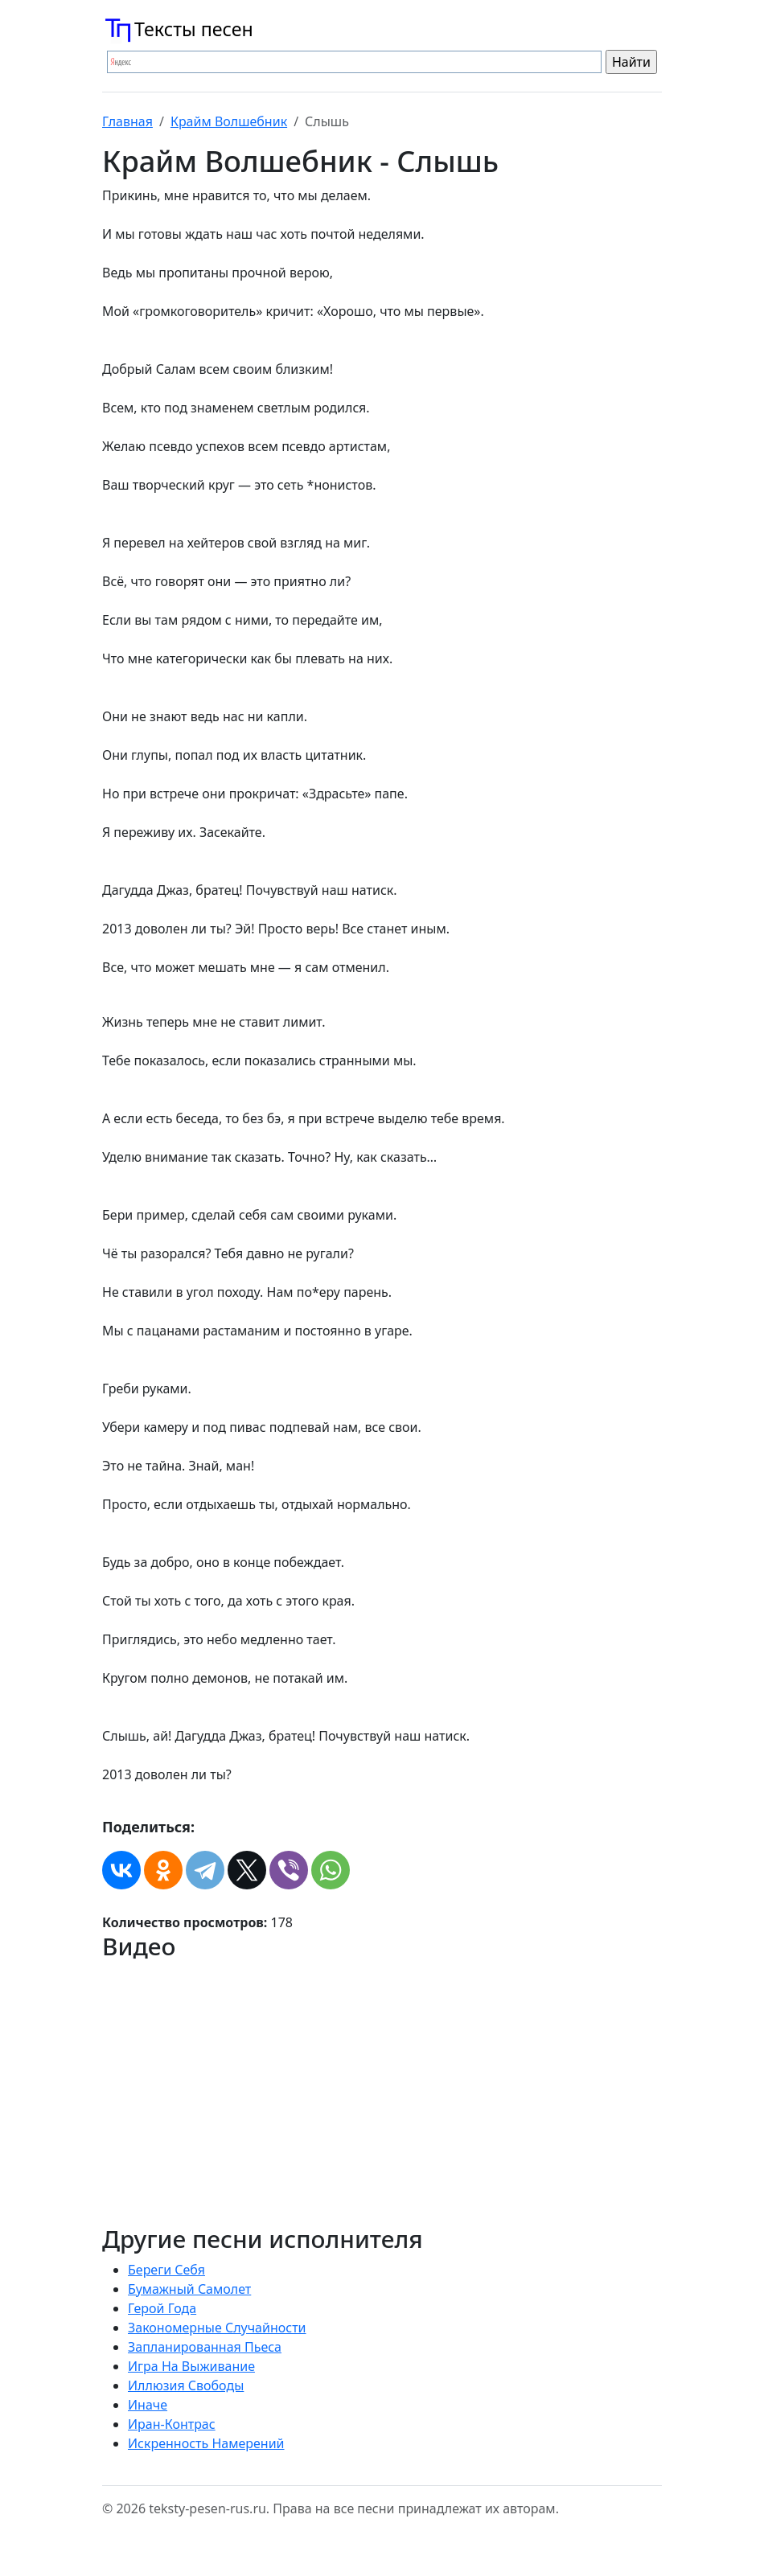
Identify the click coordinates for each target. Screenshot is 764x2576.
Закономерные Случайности (217, 2327)
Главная (127, 121)
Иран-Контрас (172, 2424)
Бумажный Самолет (189, 2289)
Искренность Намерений (206, 2443)
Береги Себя (166, 2270)
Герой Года (162, 2308)
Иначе (147, 2405)
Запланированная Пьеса (204, 2347)
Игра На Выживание (191, 2366)
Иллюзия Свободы (186, 2385)
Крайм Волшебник (228, 121)
